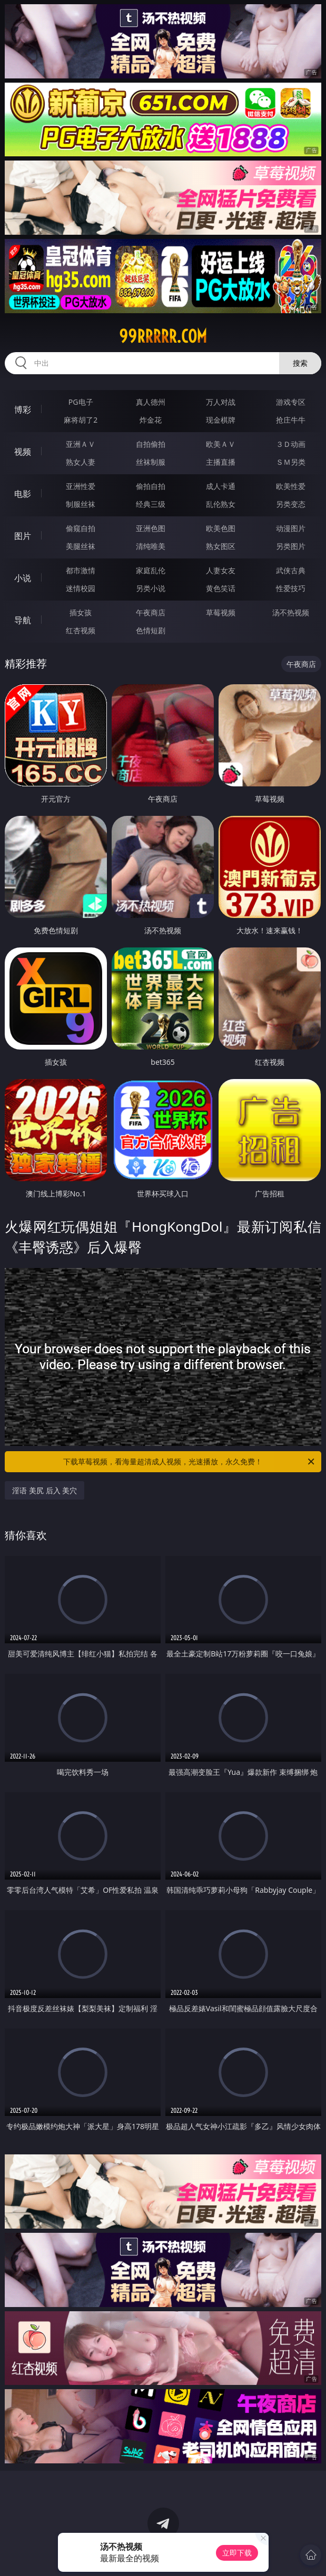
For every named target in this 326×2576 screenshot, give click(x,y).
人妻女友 (220, 570)
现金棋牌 (220, 420)
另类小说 (150, 588)
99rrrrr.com (163, 336)
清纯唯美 (150, 546)
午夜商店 (150, 612)
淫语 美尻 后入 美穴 (44, 1490)
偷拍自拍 (150, 486)
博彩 (22, 409)
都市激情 (80, 570)
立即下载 (237, 2553)
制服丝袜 (80, 504)
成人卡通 (220, 486)
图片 (22, 536)
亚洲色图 (150, 528)
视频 (22, 451)
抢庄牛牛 (290, 420)
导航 (22, 620)
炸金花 (151, 420)
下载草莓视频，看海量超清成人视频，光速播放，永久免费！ (189, 1461)
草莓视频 (220, 612)
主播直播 (220, 462)
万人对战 (220, 402)
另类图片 (290, 546)
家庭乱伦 (150, 570)
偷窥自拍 (80, 528)
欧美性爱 (290, 486)
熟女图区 (220, 546)
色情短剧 (150, 630)
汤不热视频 (290, 612)
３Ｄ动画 (290, 444)
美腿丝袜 (80, 546)
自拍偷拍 (150, 444)
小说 (22, 578)
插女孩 (81, 612)
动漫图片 (290, 528)
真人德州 (150, 402)
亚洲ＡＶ (80, 444)
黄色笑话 (220, 588)
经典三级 (150, 504)
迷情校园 (80, 588)
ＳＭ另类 (290, 462)
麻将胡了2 (80, 420)
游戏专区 (290, 402)
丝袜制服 (150, 462)
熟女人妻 (80, 462)
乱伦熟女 (220, 504)
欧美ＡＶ (220, 444)
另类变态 (290, 504)
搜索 (300, 363)
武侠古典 (290, 570)
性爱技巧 (290, 588)
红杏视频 (80, 630)
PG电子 (80, 402)
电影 (22, 494)
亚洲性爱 (80, 486)
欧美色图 (220, 528)
